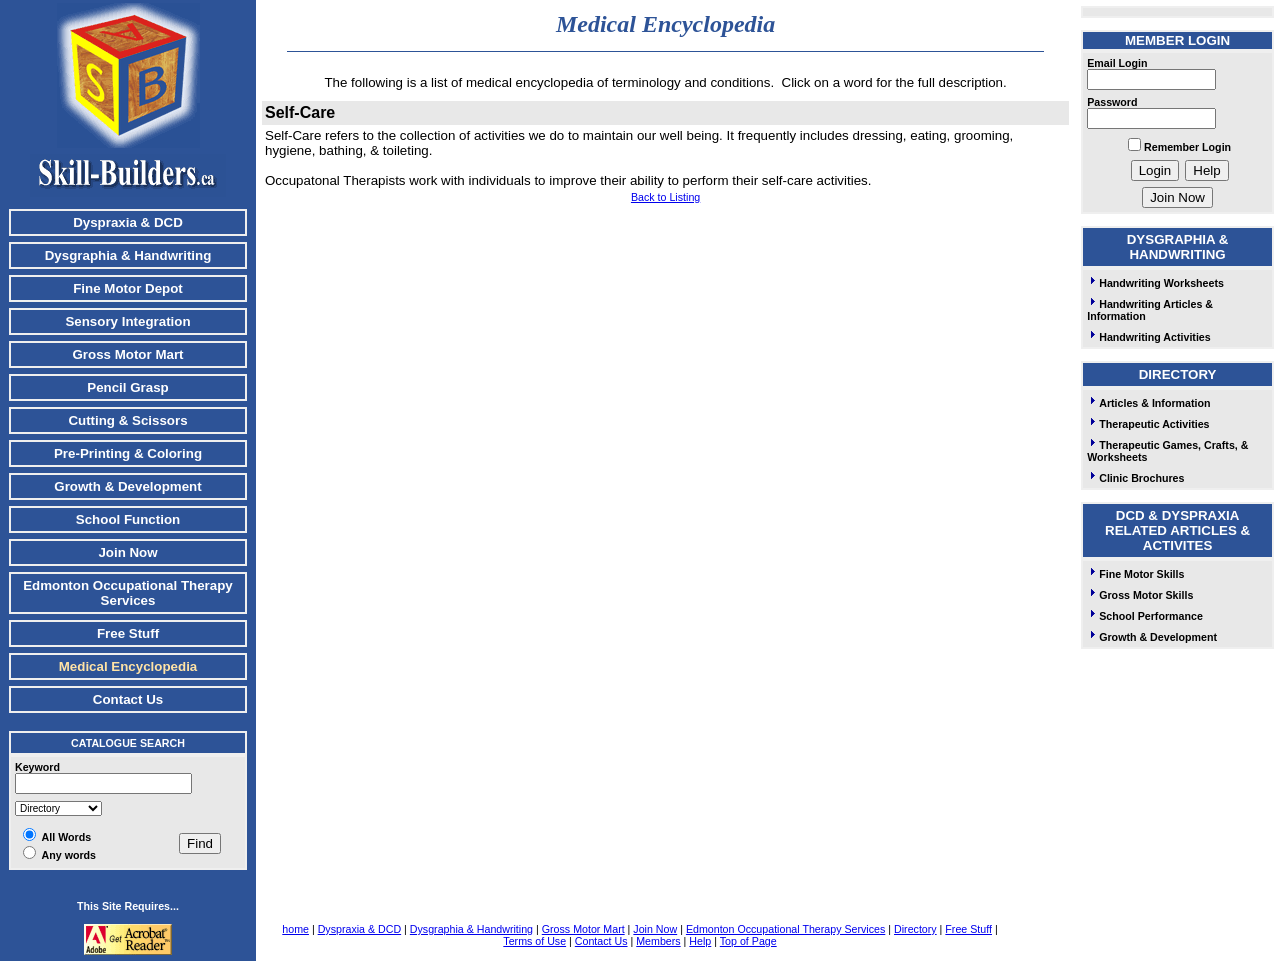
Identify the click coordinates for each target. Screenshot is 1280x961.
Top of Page (748, 941)
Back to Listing (665, 197)
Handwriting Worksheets (1155, 283)
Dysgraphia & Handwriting (128, 255)
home (295, 929)
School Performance (1145, 616)
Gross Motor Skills (1140, 595)
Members (658, 941)
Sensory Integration (127, 321)
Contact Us (128, 699)
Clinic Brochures (1135, 478)
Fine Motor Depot (128, 288)
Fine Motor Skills (1135, 574)
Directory (915, 929)
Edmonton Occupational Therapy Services (128, 593)
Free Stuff (128, 633)
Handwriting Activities (1149, 337)
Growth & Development (127, 486)
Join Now (127, 552)
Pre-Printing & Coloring (128, 453)
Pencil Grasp (128, 387)
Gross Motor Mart (127, 354)
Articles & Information (1148, 403)
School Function (128, 519)
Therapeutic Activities (1148, 424)
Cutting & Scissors (127, 420)
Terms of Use (534, 941)
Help (700, 941)
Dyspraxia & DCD (128, 222)
